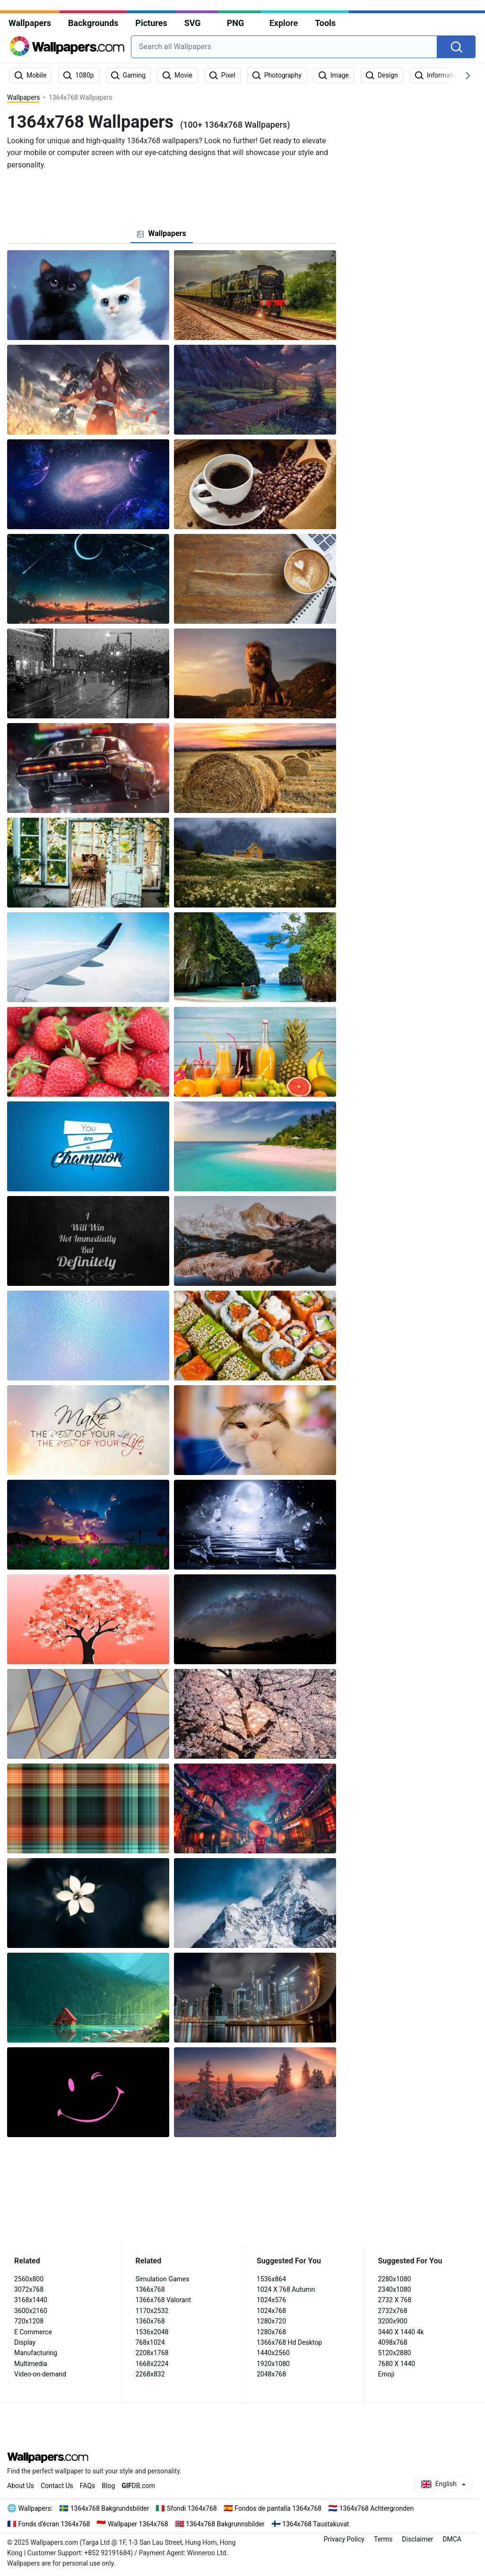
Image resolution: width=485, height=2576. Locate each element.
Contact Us (57, 2485)
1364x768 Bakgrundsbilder (109, 2508)
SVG (192, 23)
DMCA (451, 2539)
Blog (108, 2485)
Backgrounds (93, 23)
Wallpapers (30, 23)
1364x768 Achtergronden (376, 2508)
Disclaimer (417, 2539)
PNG (235, 23)
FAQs (87, 2485)
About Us (20, 2485)
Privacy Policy (344, 2539)
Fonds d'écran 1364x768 (54, 2524)
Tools (325, 23)
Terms (383, 2539)
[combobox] (284, 46)
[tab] (161, 233)
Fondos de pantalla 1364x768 (277, 2508)
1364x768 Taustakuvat (315, 2524)
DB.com (138, 2485)
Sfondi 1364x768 (192, 2508)
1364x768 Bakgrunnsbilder (225, 2524)
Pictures (151, 23)
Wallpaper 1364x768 (138, 2524)
